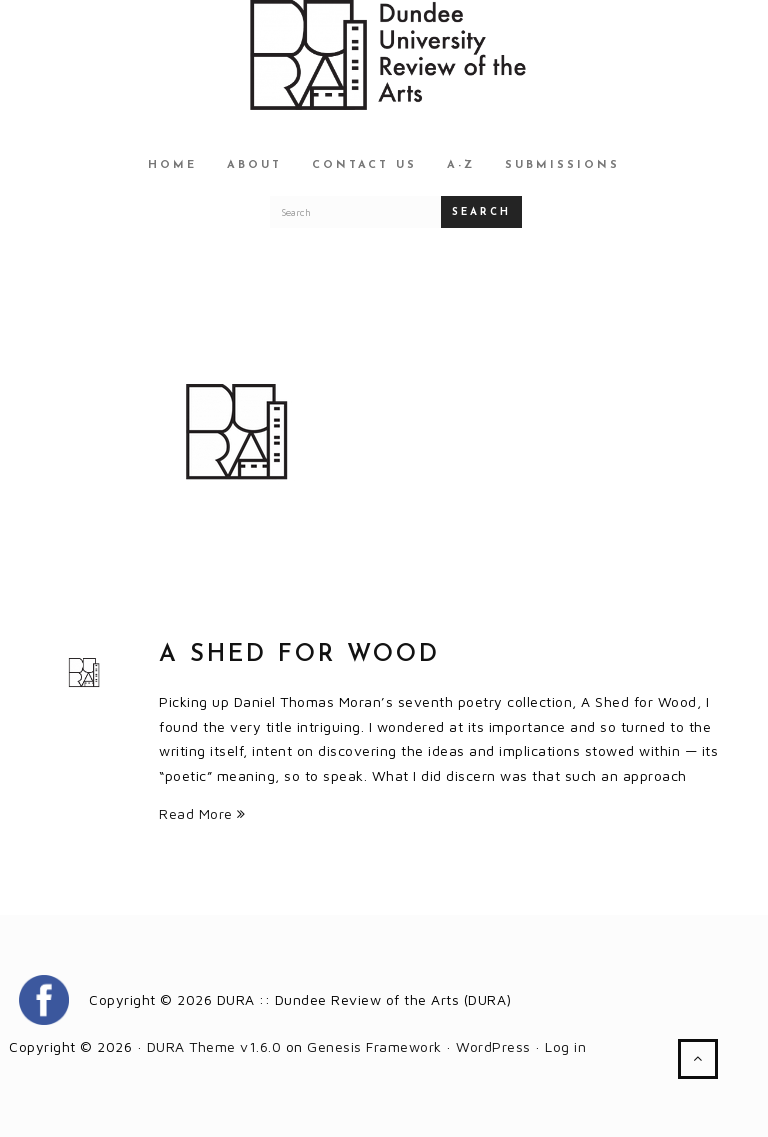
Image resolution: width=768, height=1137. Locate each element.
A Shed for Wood (299, 655)
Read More (202, 813)
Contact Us (364, 165)
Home (172, 165)
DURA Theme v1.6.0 (214, 1046)
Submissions (562, 165)
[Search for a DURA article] (356, 212)
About (254, 165)
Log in (565, 1046)
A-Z (461, 165)
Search (481, 212)
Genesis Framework (374, 1046)
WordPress (493, 1046)
